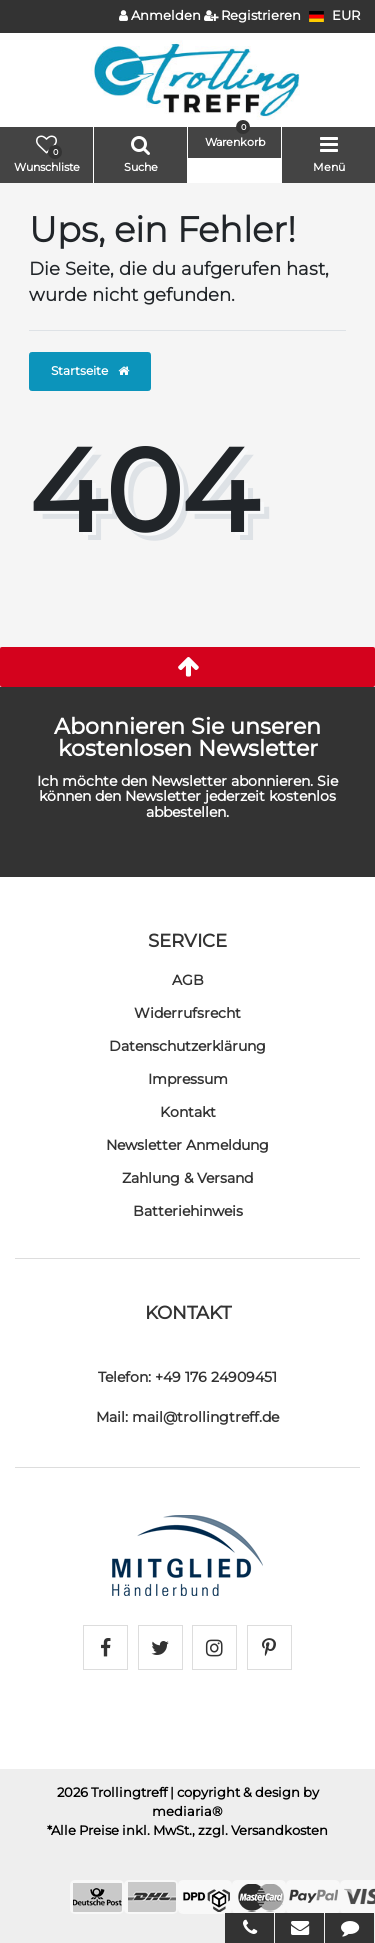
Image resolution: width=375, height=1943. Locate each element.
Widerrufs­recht (187, 1013)
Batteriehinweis (188, 1211)
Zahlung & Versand (187, 1178)
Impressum (188, 1079)
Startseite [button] (90, 370)
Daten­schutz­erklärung (187, 1046)
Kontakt (188, 1112)
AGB (188, 980)
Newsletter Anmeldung (187, 1145)
